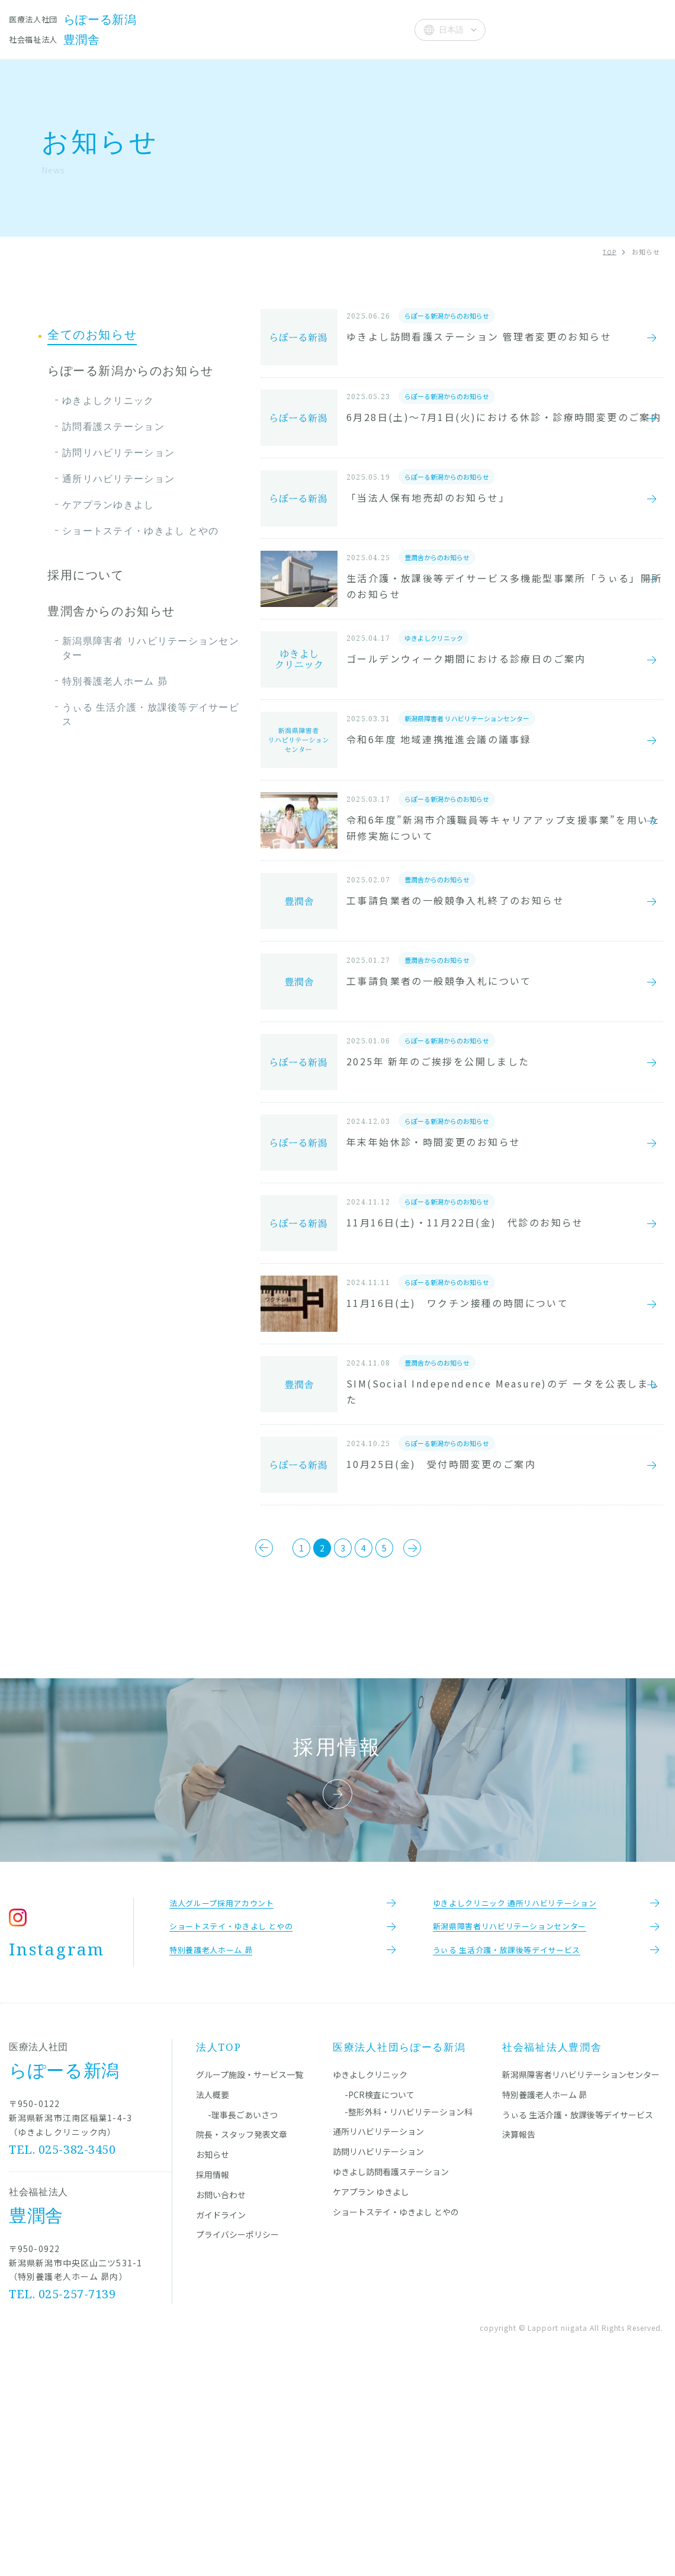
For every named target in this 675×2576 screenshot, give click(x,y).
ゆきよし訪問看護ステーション (391, 2372)
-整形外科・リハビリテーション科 (408, 2312)
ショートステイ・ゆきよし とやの (140, 530)
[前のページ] (224, 1731)
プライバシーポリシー (237, 2434)
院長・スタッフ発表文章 (255, 29)
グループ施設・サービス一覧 (249, 2275)
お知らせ (338, 29)
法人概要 (386, 29)
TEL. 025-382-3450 (63, 2349)
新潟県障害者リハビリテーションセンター (581, 2275)
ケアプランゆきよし (108, 504)
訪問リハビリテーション (118, 452)
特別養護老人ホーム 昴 (115, 681)
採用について (85, 575)
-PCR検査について (379, 2295)
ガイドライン (221, 2415)
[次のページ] (452, 1731)
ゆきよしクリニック (108, 400)
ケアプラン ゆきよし (371, 2392)
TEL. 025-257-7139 (63, 2494)
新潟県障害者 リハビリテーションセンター (150, 647)
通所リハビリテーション (118, 478)
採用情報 (212, 2375)
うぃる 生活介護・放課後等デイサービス (150, 714)
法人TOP (219, 2247)
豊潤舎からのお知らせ (111, 611)
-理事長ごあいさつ (243, 2315)
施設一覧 (172, 29)
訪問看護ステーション (113, 426)
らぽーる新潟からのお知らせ (130, 370)
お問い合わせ (221, 2395)
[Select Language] (450, 30)
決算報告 (518, 2334)
